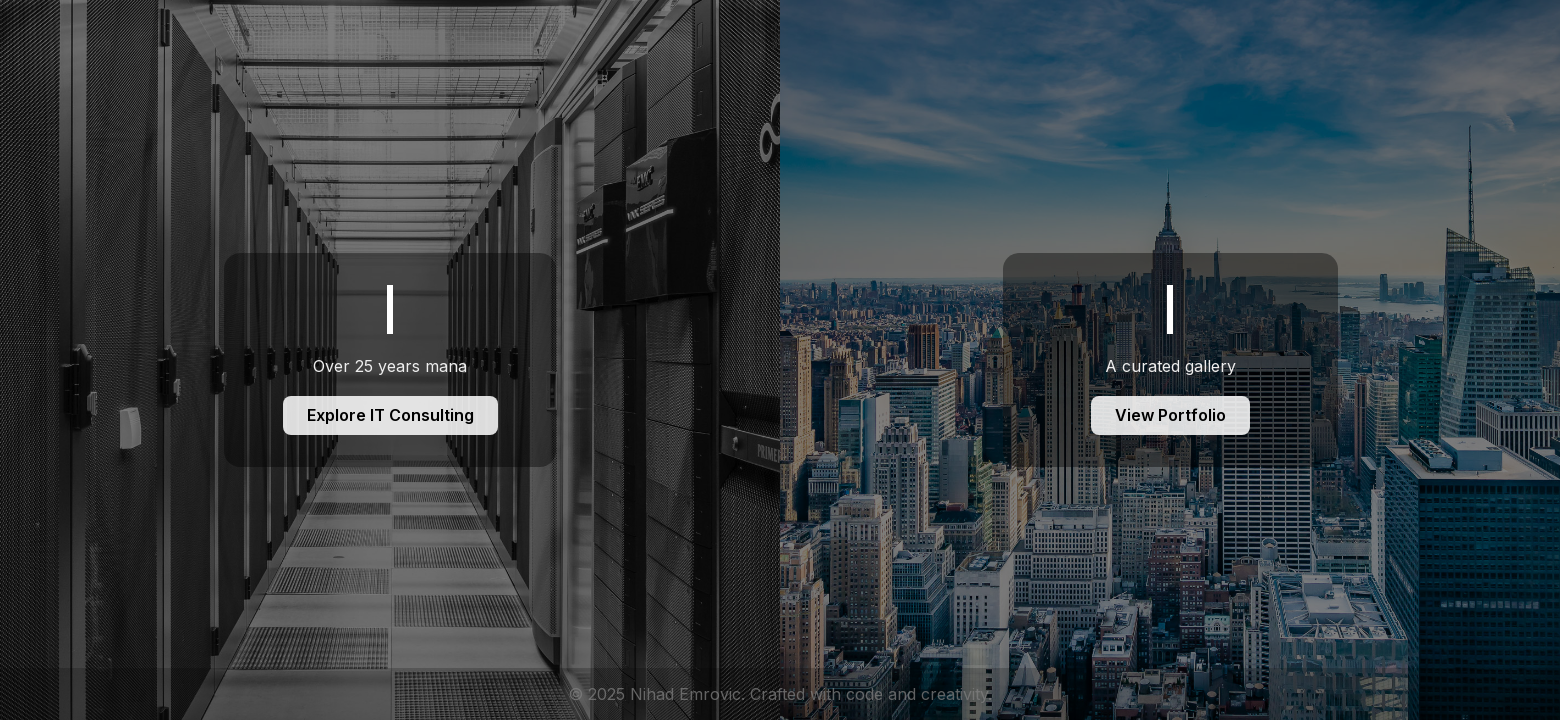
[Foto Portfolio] (1170, 360)
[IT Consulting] (390, 360)
